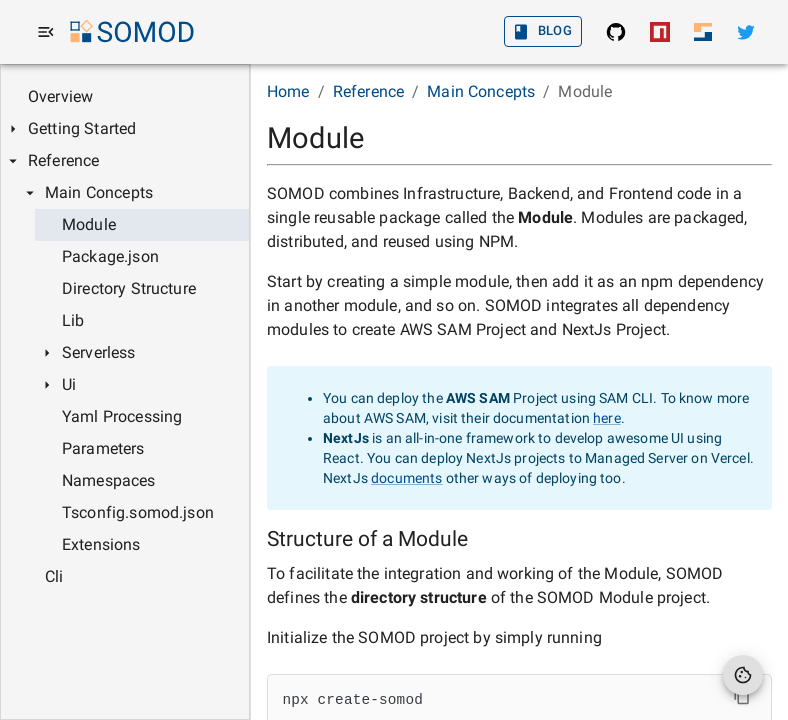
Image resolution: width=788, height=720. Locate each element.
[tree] (125, 337)
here (607, 418)
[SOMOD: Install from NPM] (660, 32)
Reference (368, 91)
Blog (543, 31)
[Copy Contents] (742, 696)
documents (406, 478)
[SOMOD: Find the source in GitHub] (616, 32)
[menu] (46, 32)
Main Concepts (481, 91)
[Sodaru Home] (703, 32)
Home (288, 91)
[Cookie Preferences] (743, 675)
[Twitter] (746, 32)
